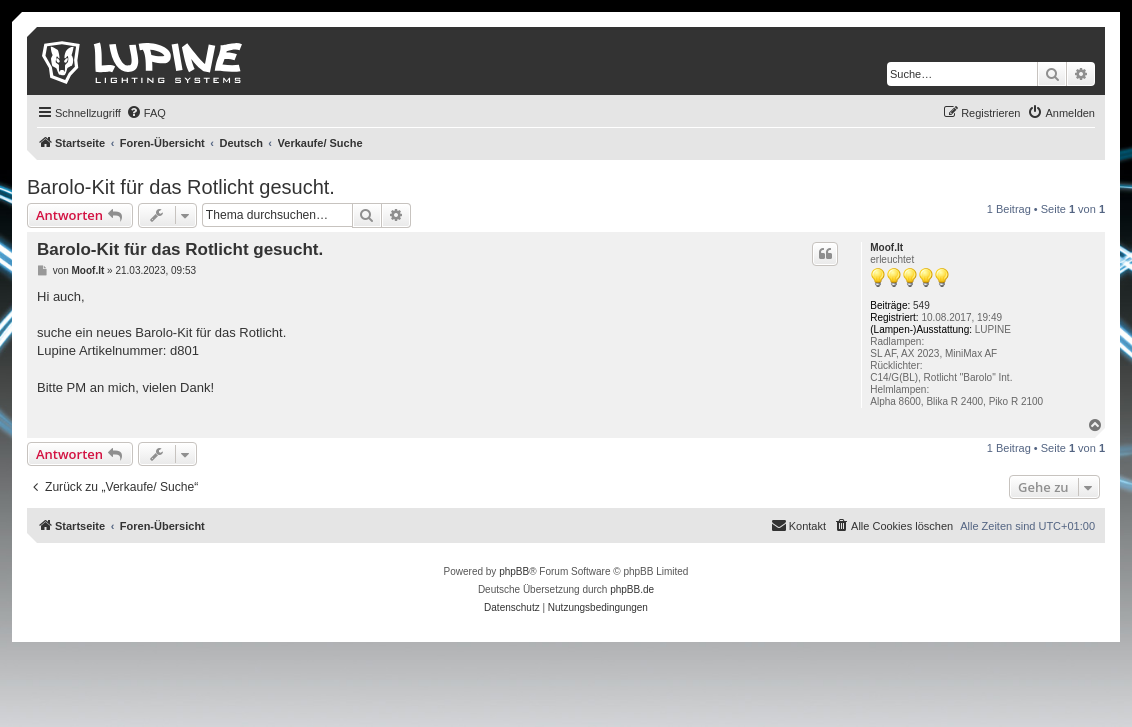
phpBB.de (632, 589)
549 (921, 305)
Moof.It (886, 247)
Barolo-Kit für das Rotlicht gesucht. (181, 187)
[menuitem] (146, 113)
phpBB (514, 571)
